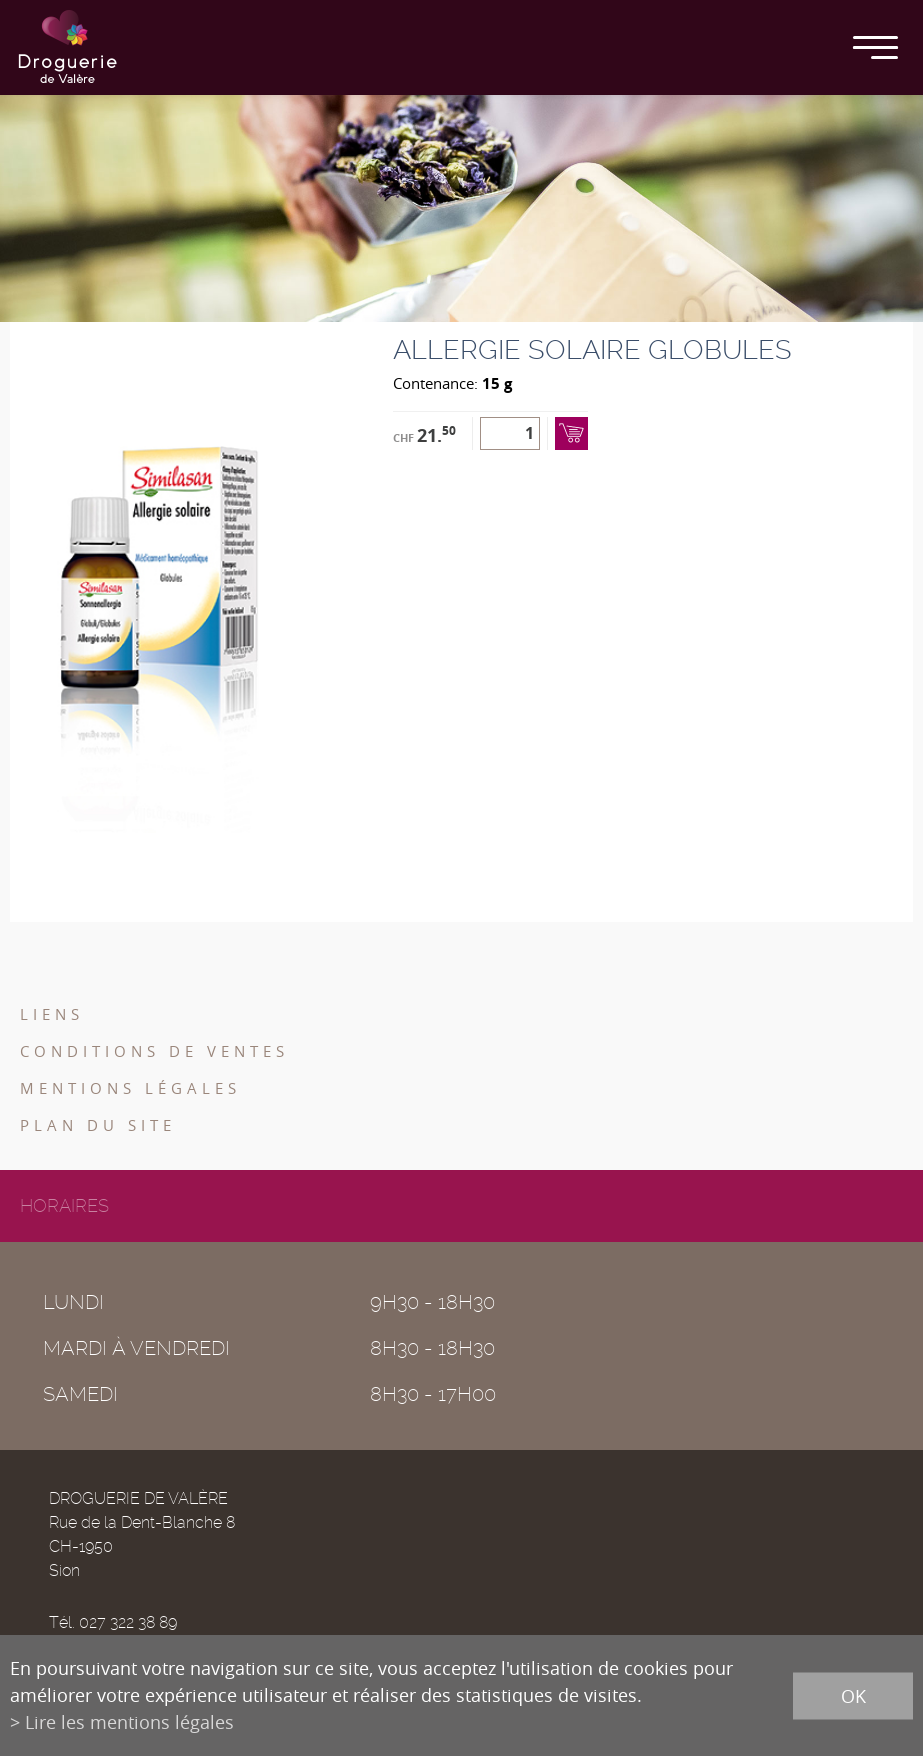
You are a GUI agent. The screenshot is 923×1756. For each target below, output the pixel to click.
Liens (52, 1014)
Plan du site (98, 1125)
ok (853, 1695)
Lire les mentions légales (129, 1722)
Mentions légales (130, 1088)
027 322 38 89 (128, 1622)
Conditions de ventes (154, 1051)
